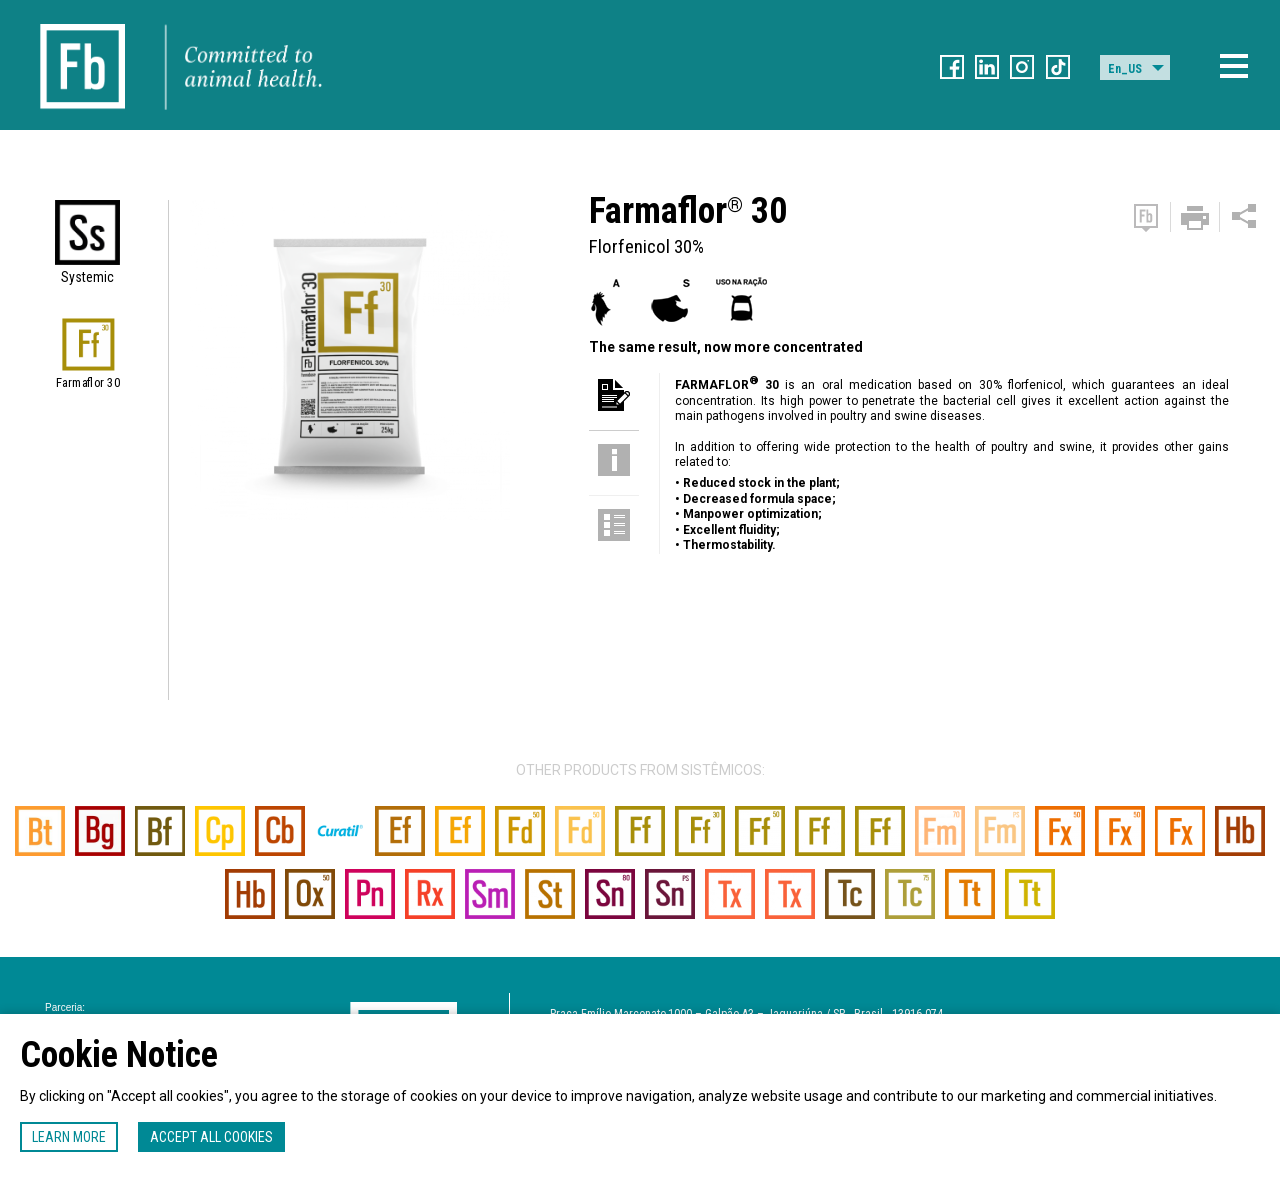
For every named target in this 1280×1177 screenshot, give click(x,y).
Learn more (69, 1137)
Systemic (87, 277)
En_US (1125, 69)
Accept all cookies (211, 1137)
